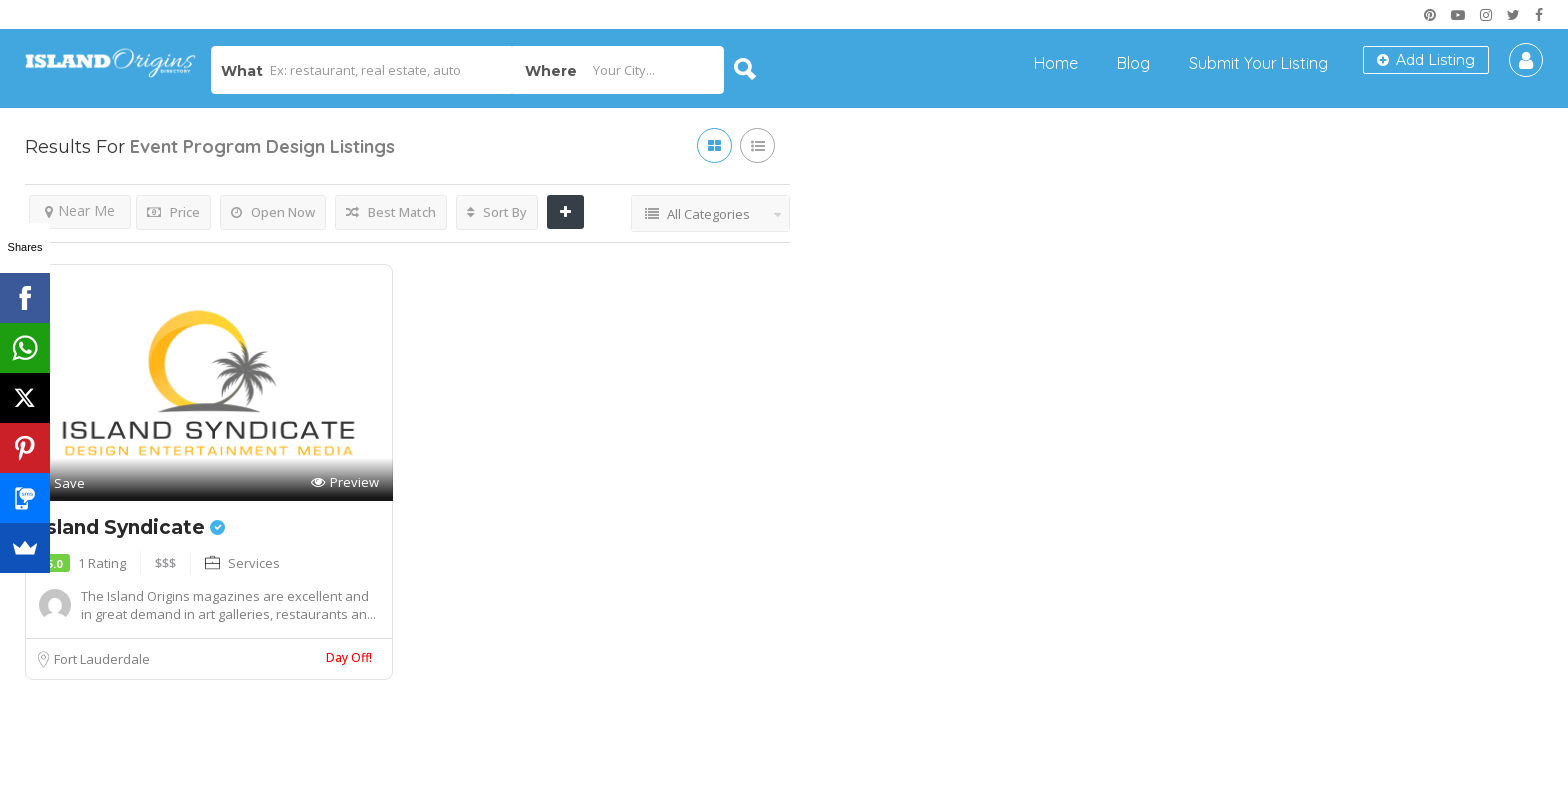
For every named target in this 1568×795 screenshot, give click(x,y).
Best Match (391, 212)
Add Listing (1426, 60)
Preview (345, 482)
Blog (1133, 63)
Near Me (80, 210)
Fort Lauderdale (102, 659)
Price (173, 212)
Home (1056, 63)
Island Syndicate (132, 527)
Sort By (497, 212)
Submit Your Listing (1258, 63)
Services (254, 563)
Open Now (273, 212)
